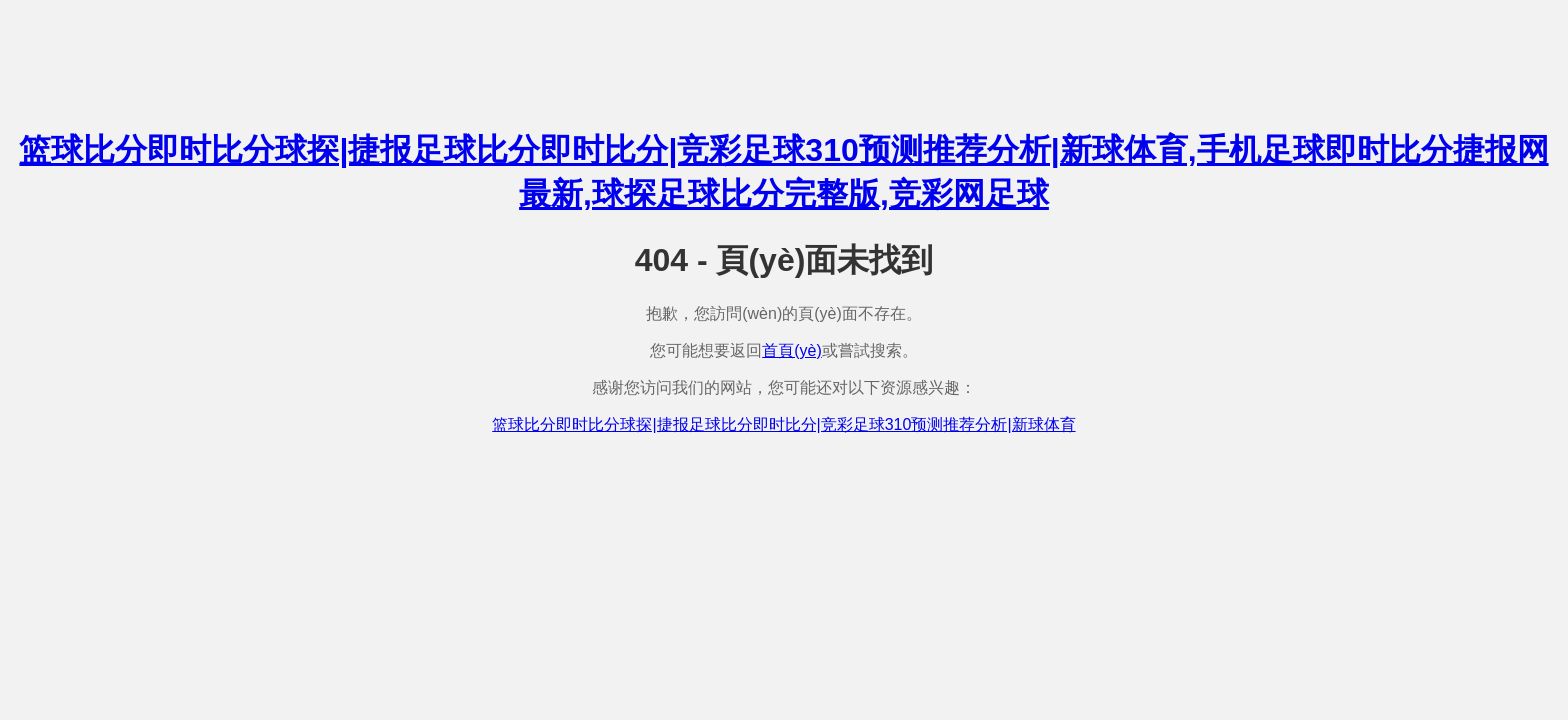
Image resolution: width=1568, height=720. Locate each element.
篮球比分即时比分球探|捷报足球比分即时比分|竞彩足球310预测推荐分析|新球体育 (783, 424)
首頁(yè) (792, 350)
